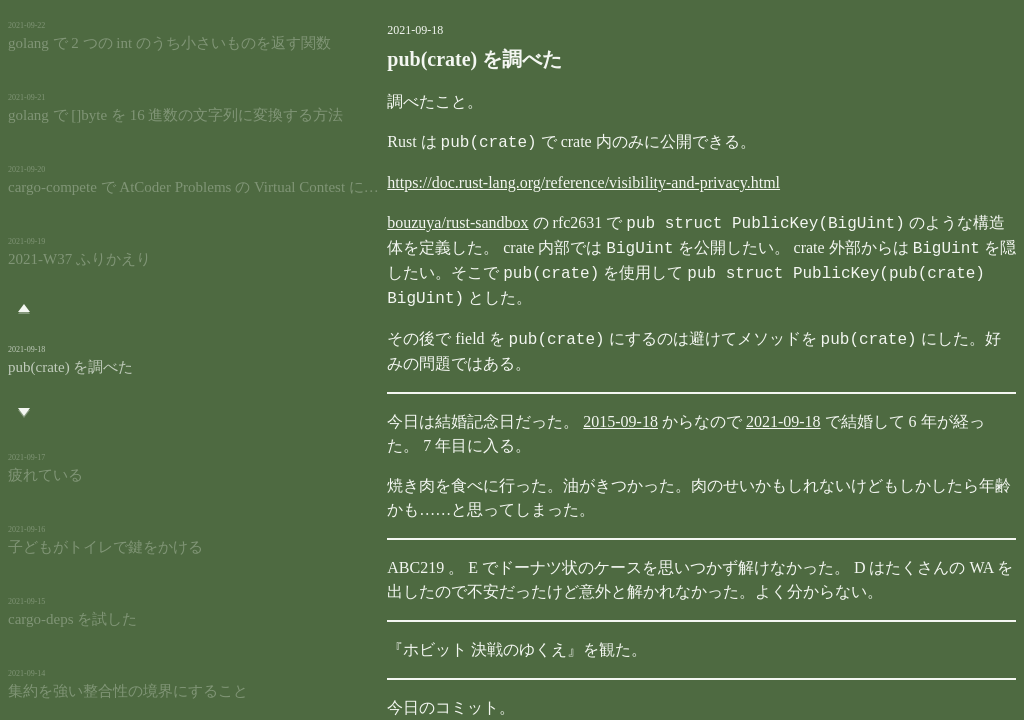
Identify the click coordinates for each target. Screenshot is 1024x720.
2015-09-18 (548, 396)
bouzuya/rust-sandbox (385, 223)
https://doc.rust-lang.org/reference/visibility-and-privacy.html (511, 182)
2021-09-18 (711, 396)
